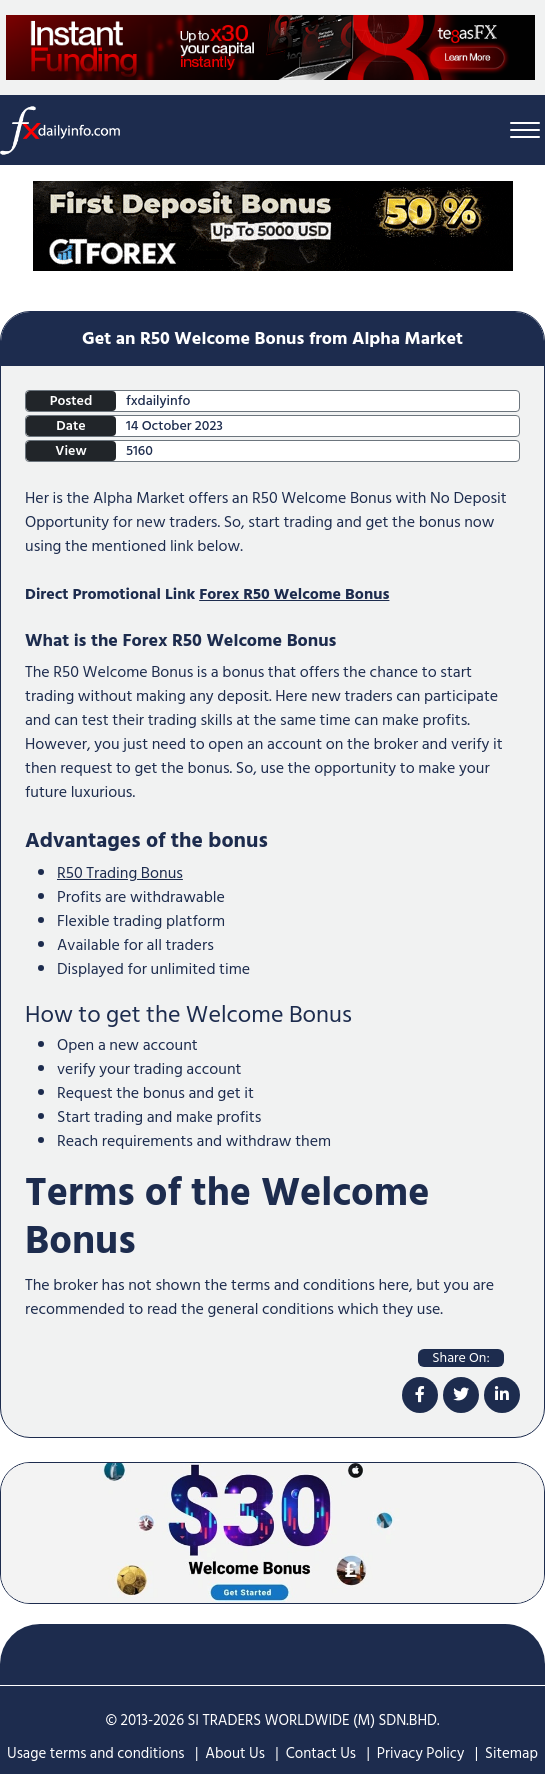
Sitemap (511, 1753)
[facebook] (420, 1395)
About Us (235, 1753)
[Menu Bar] (525, 130)
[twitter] (461, 1395)
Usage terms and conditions (96, 1753)
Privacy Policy (420, 1753)
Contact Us (321, 1753)
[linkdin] (502, 1395)
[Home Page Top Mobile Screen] (273, 225)
